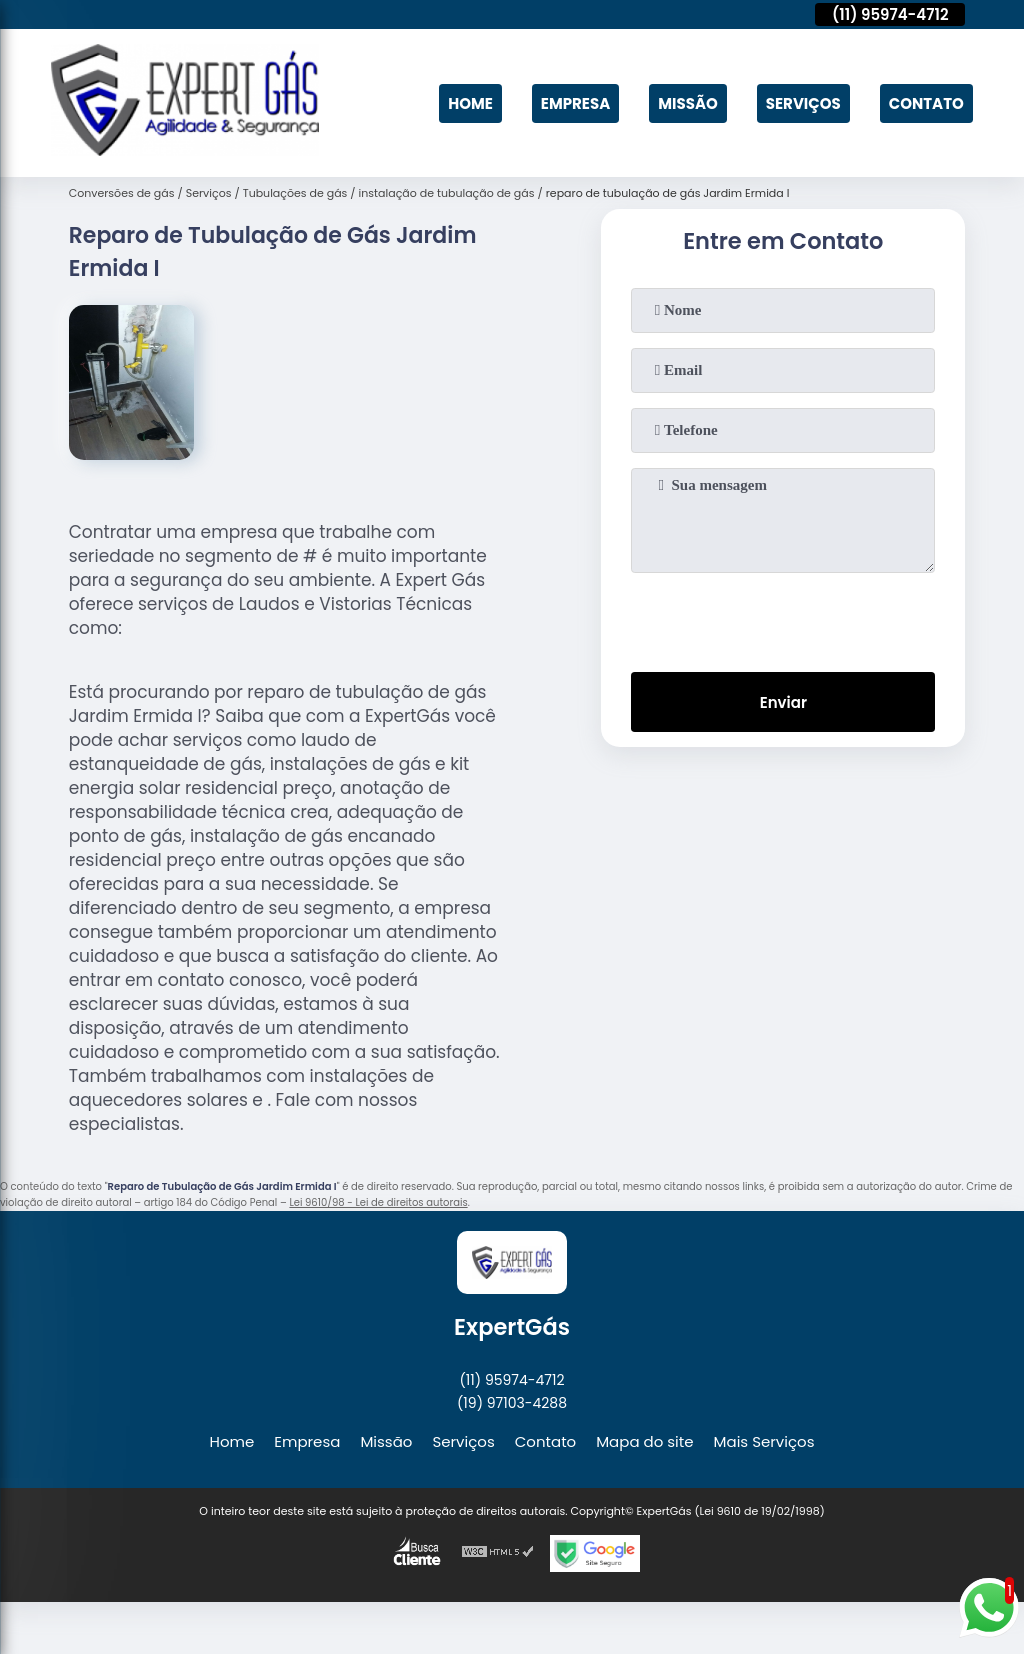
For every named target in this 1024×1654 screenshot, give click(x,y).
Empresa (575, 103)
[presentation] (783, 618)
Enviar (783, 702)
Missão (688, 103)
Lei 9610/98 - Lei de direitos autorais (378, 1202)
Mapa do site (644, 1441)
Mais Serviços (764, 1441)
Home (470, 103)
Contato (926, 103)
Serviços (803, 103)
